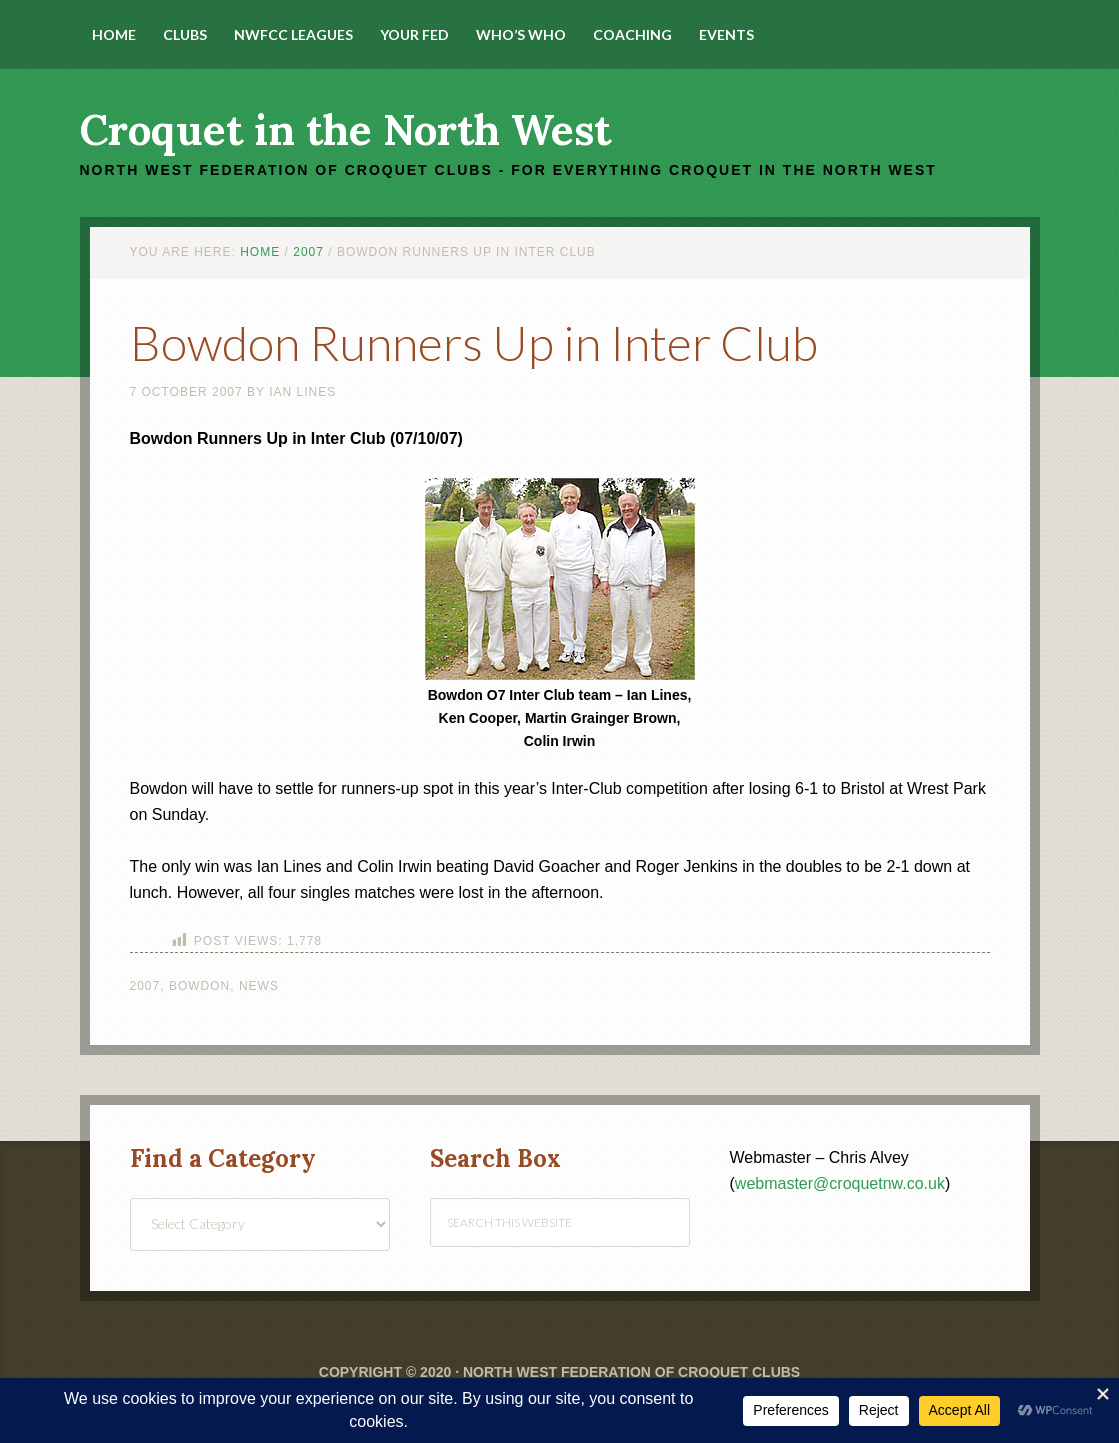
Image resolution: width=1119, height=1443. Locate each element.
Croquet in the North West (345, 130)
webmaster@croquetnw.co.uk (840, 1183)
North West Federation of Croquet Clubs (631, 1372)
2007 (145, 986)
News (259, 986)
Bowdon (199, 986)
